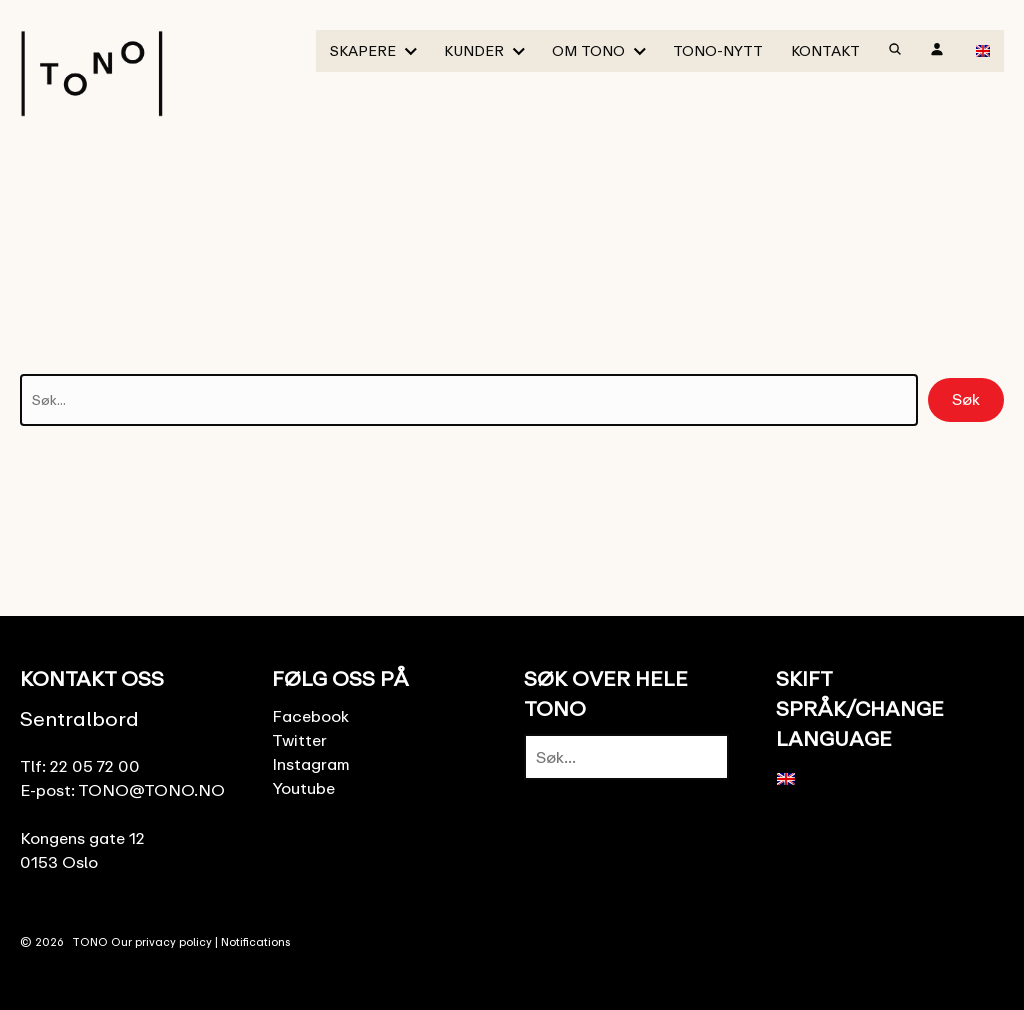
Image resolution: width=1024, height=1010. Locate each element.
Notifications (255, 941)
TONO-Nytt (718, 50)
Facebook (310, 716)
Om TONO (588, 50)
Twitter (299, 740)
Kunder (474, 50)
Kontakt (825, 50)
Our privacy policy (161, 941)
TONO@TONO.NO (151, 790)
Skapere (363, 50)
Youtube (303, 788)
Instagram (311, 764)
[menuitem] (983, 50)
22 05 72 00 (95, 766)
